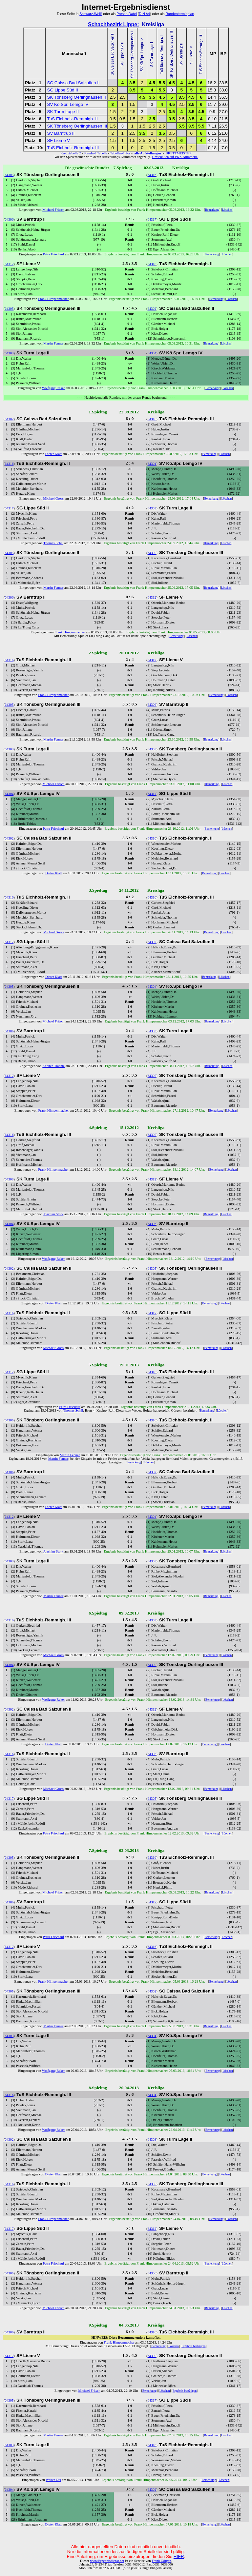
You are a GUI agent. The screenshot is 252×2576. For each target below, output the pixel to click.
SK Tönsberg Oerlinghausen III (77, 126)
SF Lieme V (58, 140)
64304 (152, 353)
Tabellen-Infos (120, 153)
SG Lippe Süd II (62, 90)
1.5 (132, 104)
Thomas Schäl (53, 543)
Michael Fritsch (53, 209)
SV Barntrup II (61, 133)
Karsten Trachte (53, 1066)
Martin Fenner (53, 343)
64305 (9, 175)
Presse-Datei (126, 14)
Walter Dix (53, 2480)
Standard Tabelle (95, 153)
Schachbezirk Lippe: (113, 24)
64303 (9, 353)
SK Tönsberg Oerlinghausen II (76, 97)
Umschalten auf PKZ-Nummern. (175, 157)
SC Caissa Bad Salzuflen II (73, 82)
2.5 (113, 97)
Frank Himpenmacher (53, 299)
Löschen (227, 209)
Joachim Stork (53, 1214)
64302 (152, 308)
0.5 (113, 118)
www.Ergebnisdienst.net (107, 2561)
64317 (152, 219)
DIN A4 (144, 14)
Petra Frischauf (53, 254)
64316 (152, 175)
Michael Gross (53, 498)
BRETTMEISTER (179, 153)
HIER (179, 2556)
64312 (9, 264)
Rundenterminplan (179, 14)
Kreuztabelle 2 (70, 153)
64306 (9, 219)
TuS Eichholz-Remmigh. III (73, 147)
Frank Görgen (161, 2561)
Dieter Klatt (53, 454)
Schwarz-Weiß (90, 14)
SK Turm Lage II (63, 111)
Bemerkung (212, 209)
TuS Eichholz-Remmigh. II (72, 118)
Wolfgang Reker (53, 388)
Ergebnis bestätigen (193, 2346)
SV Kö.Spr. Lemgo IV (68, 104)
